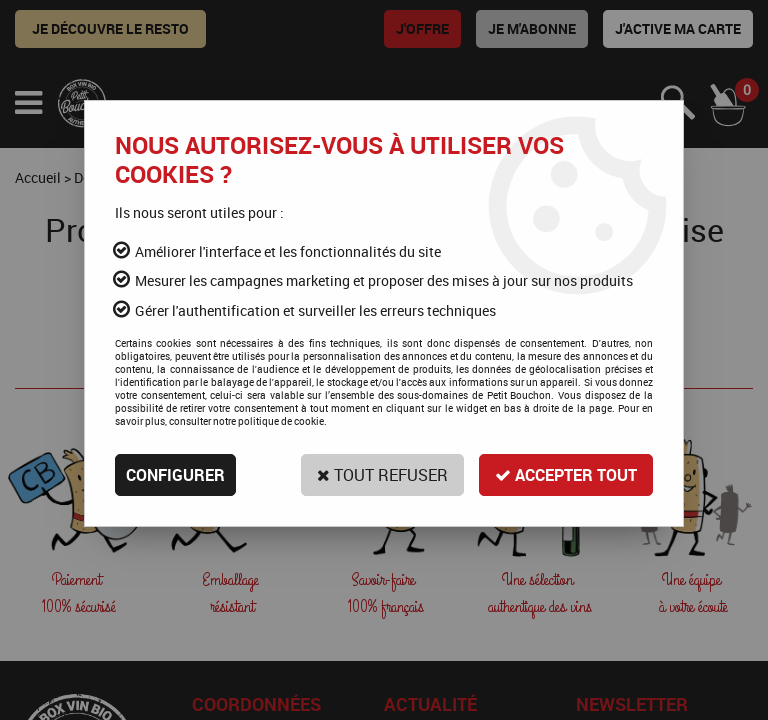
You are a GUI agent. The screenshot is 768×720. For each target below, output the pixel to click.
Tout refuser (382, 475)
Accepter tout (566, 475)
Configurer (175, 475)
